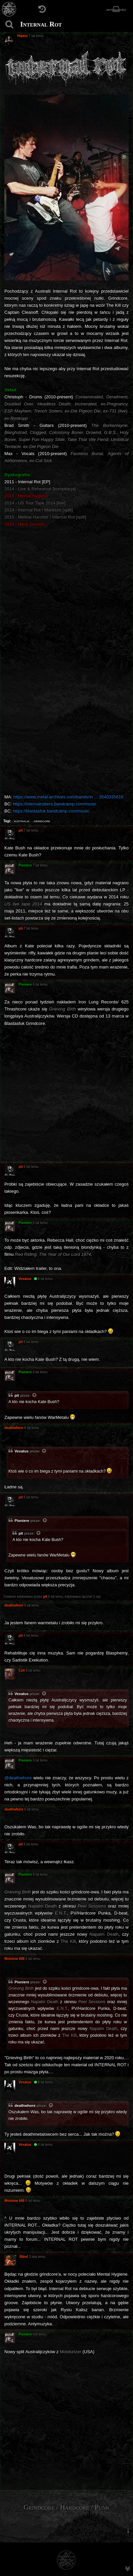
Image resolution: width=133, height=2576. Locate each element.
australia (21, 821)
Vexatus (21, 1451)
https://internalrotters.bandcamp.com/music (55, 803)
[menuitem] (128, 2531)
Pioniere (21, 1521)
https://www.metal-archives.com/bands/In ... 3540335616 (68, 796)
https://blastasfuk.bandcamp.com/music (51, 810)
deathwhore (24, 2105)
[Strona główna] (9, 9)
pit (16, 1395)
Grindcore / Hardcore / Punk (67, 2507)
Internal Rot (41, 24)
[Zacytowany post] (35, 1396)
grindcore (42, 821)
